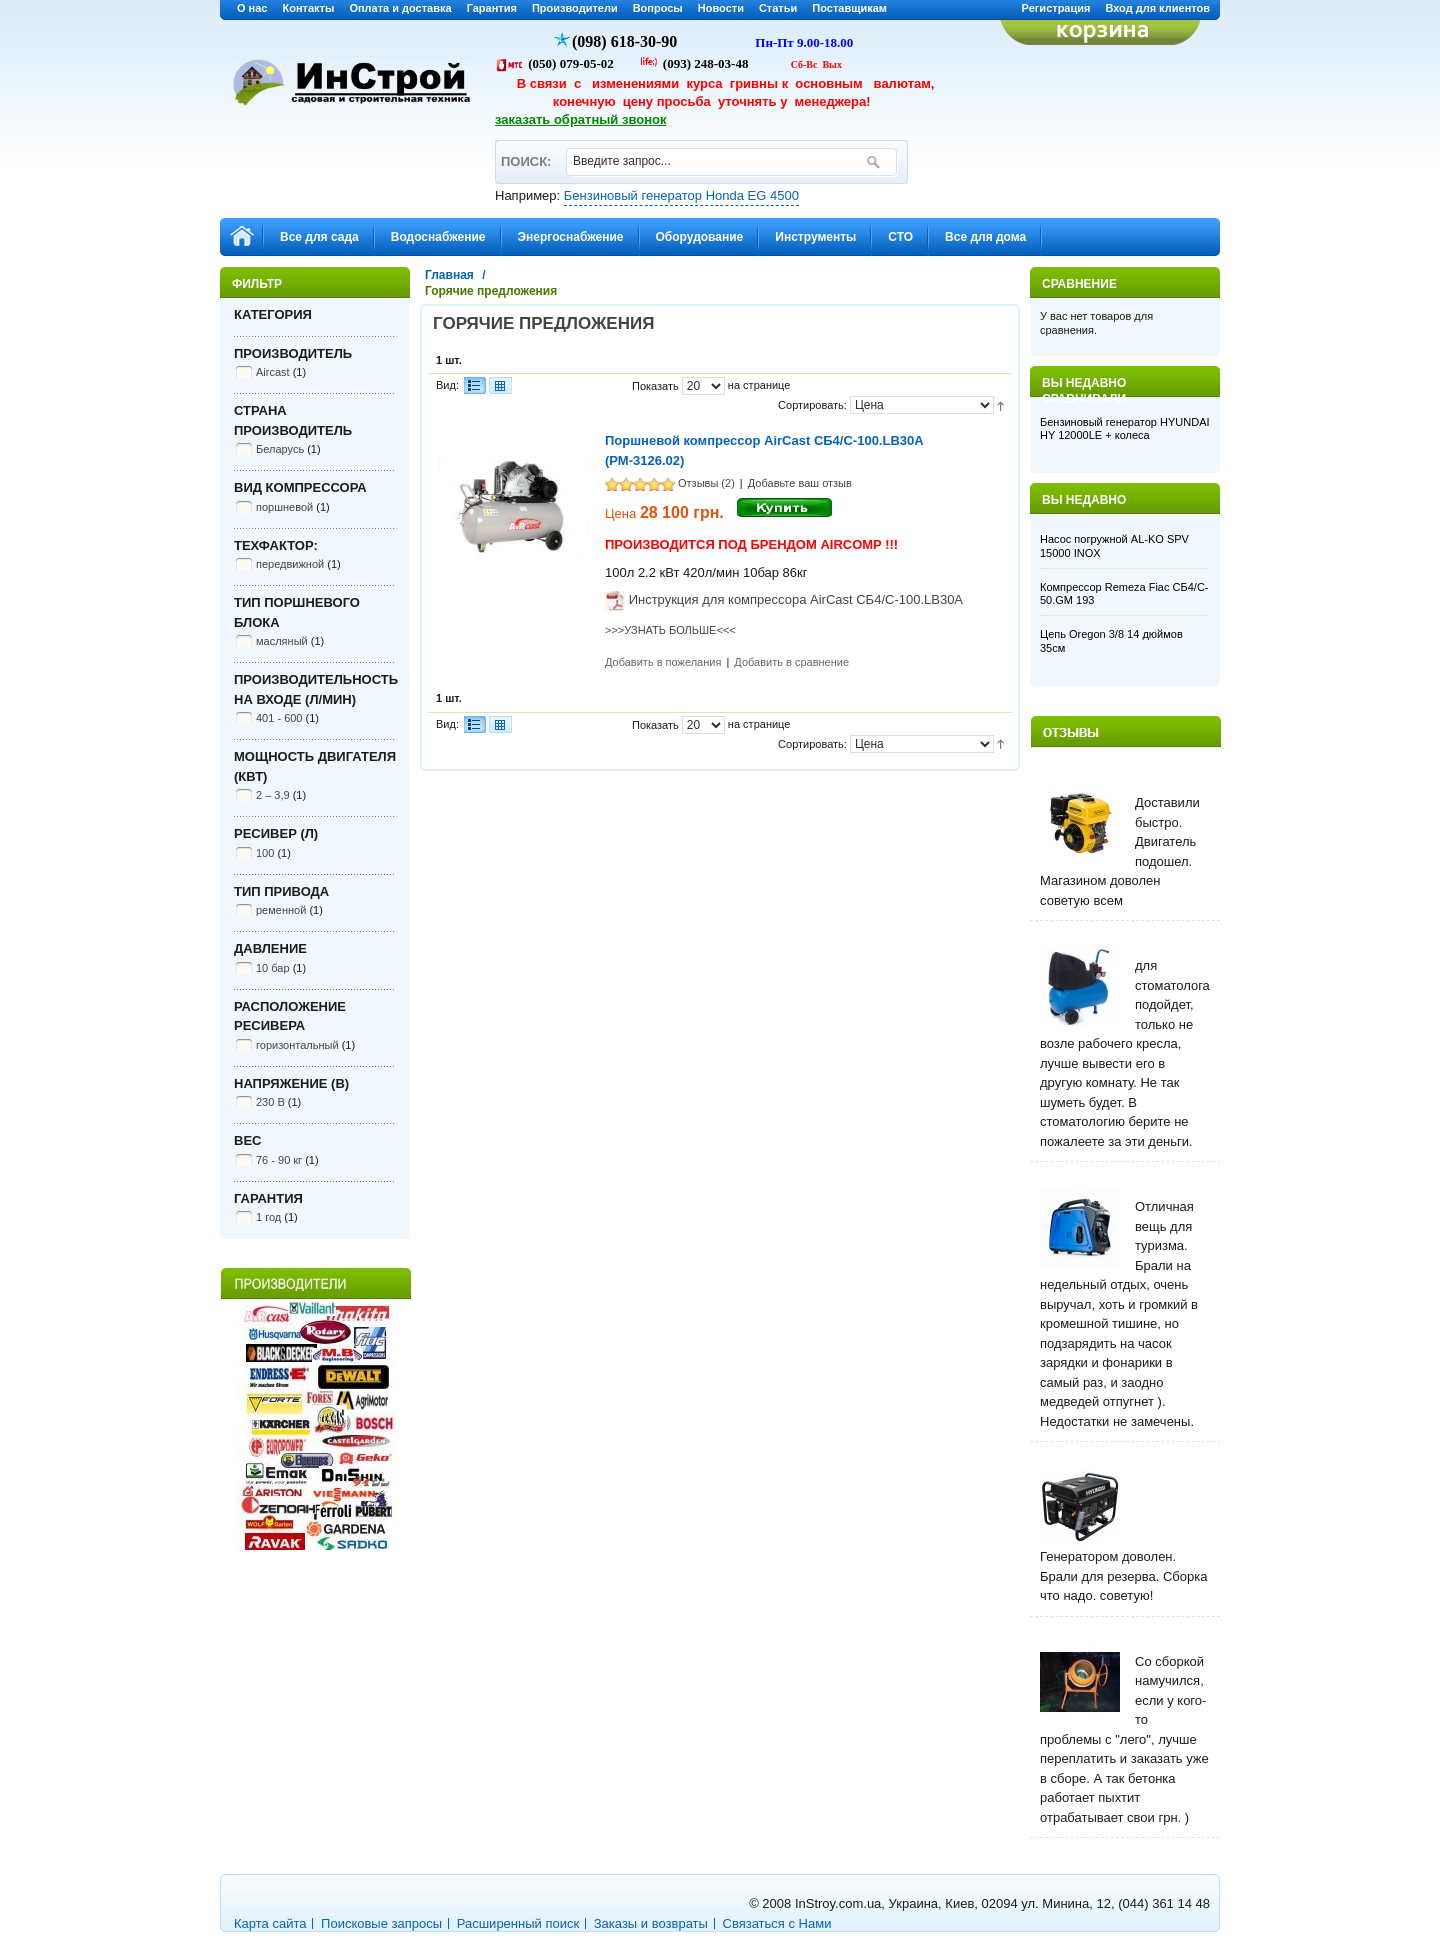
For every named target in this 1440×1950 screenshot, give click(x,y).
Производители (575, 8)
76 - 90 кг (279, 1160)
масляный (282, 641)
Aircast (273, 372)
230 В (270, 1102)
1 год (268, 1217)
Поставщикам (849, 8)
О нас (252, 8)
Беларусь (280, 449)
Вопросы (658, 8)
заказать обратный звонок (581, 119)
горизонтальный (297, 1045)
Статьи (778, 8)
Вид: (447, 385)
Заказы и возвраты (651, 1923)
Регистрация (1056, 8)
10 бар (273, 968)
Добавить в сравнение (791, 662)
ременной (281, 910)
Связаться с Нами (777, 1923)
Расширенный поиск (518, 1923)
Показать (655, 386)
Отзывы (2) (706, 483)
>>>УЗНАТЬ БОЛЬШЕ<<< (670, 630)
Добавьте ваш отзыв (800, 483)
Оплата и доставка (400, 8)
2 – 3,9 (273, 795)
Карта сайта (270, 1923)
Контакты (309, 8)
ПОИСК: (525, 152)
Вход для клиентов (1157, 8)
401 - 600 (279, 718)
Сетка (500, 385)
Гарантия (492, 8)
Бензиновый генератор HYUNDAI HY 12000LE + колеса (1125, 429)
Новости (721, 8)
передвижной (290, 564)
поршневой (284, 507)
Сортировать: (812, 405)
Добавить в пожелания (663, 662)
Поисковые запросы (381, 1923)
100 (265, 853)
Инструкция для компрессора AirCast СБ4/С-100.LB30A (796, 599)
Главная (449, 275)
